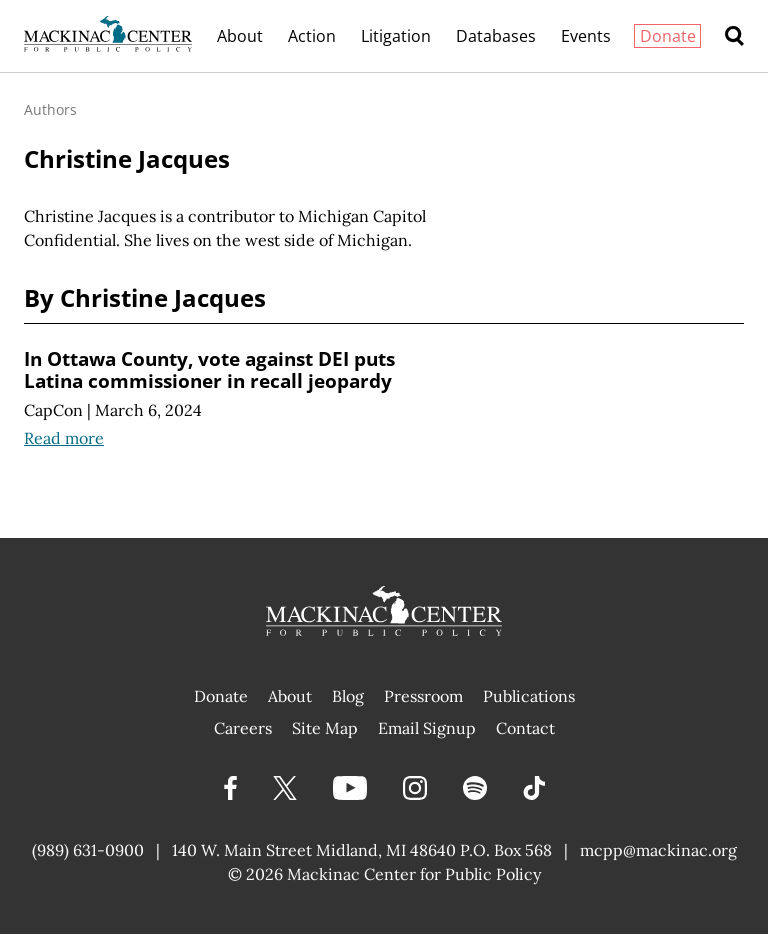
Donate (668, 36)
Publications (529, 696)
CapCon (53, 410)
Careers (243, 728)
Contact (525, 728)
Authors (50, 109)
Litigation (396, 36)
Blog (348, 696)
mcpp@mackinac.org (658, 850)
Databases (496, 36)
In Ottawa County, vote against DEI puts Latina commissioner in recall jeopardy (209, 369)
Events (586, 36)
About (240, 36)
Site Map (325, 728)
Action (312, 36)
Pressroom (423, 696)
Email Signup (427, 728)
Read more (64, 438)
